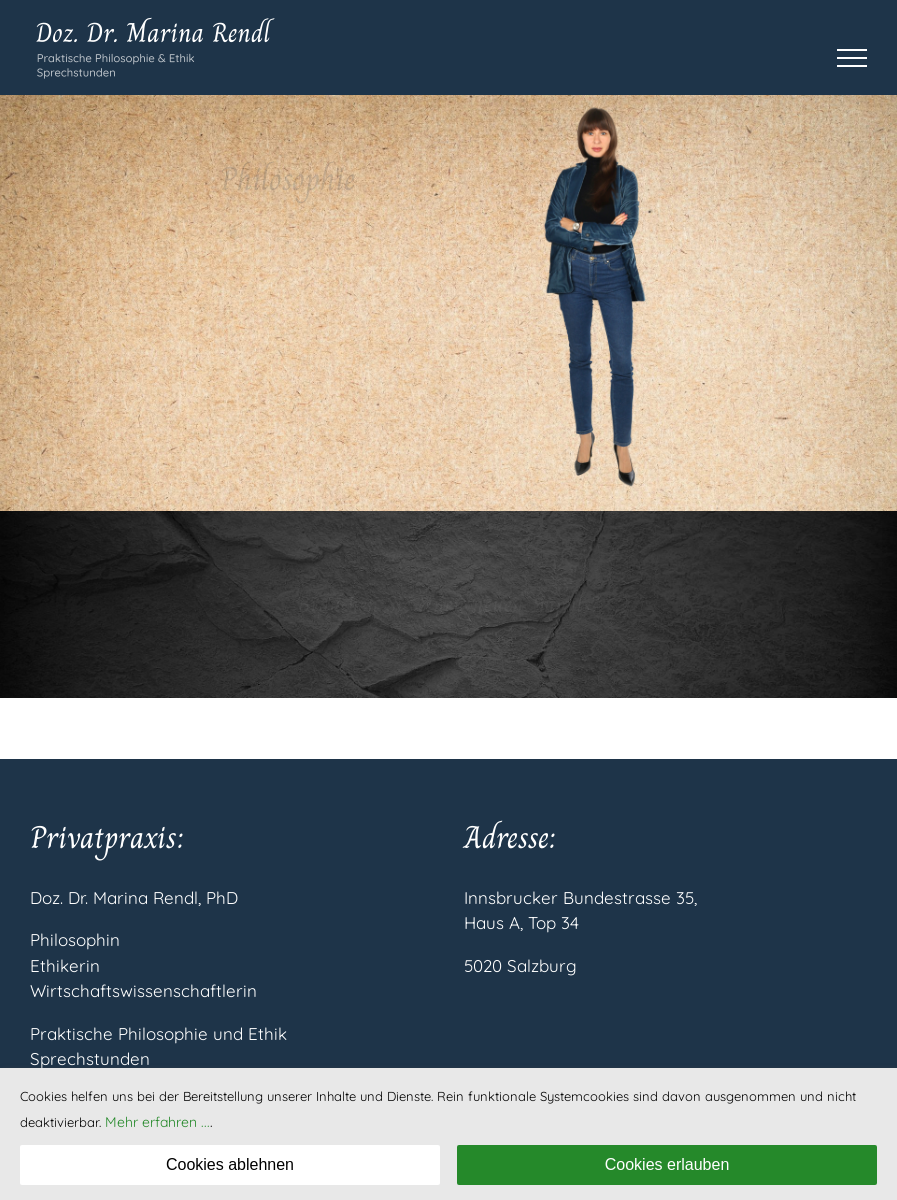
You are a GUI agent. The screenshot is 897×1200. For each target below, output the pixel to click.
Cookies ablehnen (230, 1164)
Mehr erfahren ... (157, 1122)
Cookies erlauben (667, 1164)
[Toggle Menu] (852, 58)
